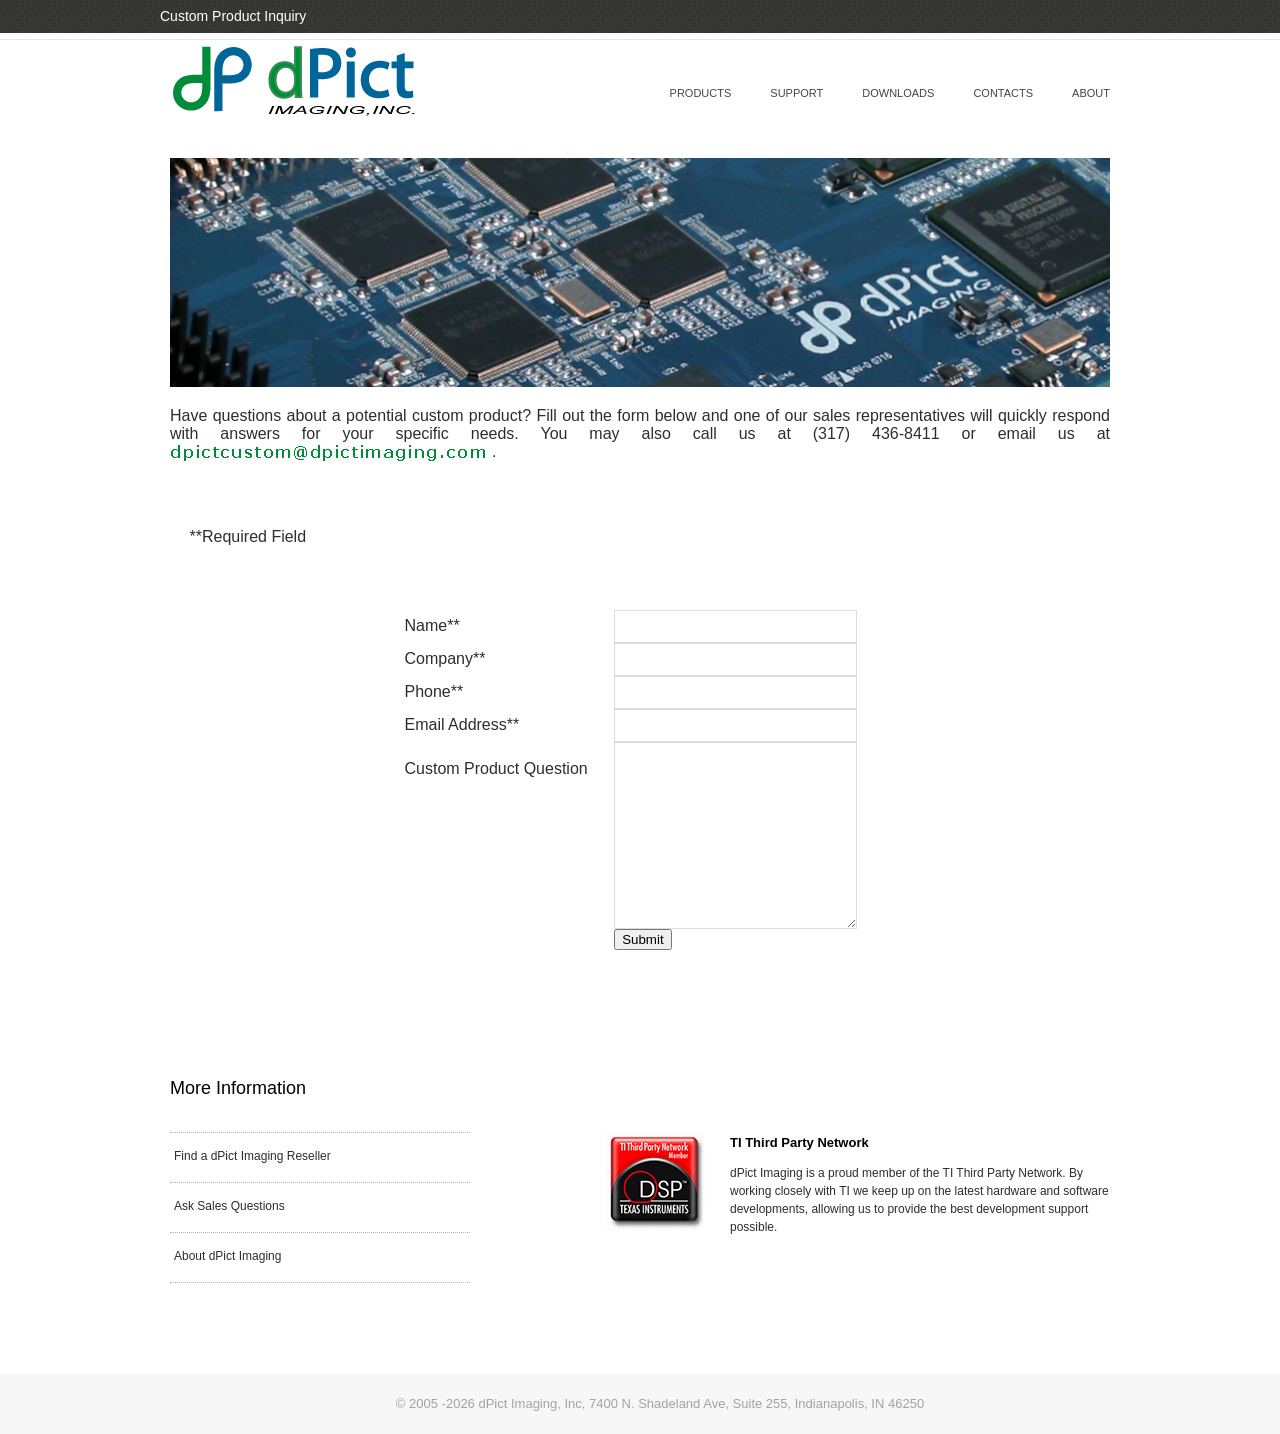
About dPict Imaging (227, 1256)
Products (701, 93)
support (796, 93)
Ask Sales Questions (229, 1206)
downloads (898, 93)
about (1091, 93)
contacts (1003, 93)
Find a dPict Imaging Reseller (252, 1156)
